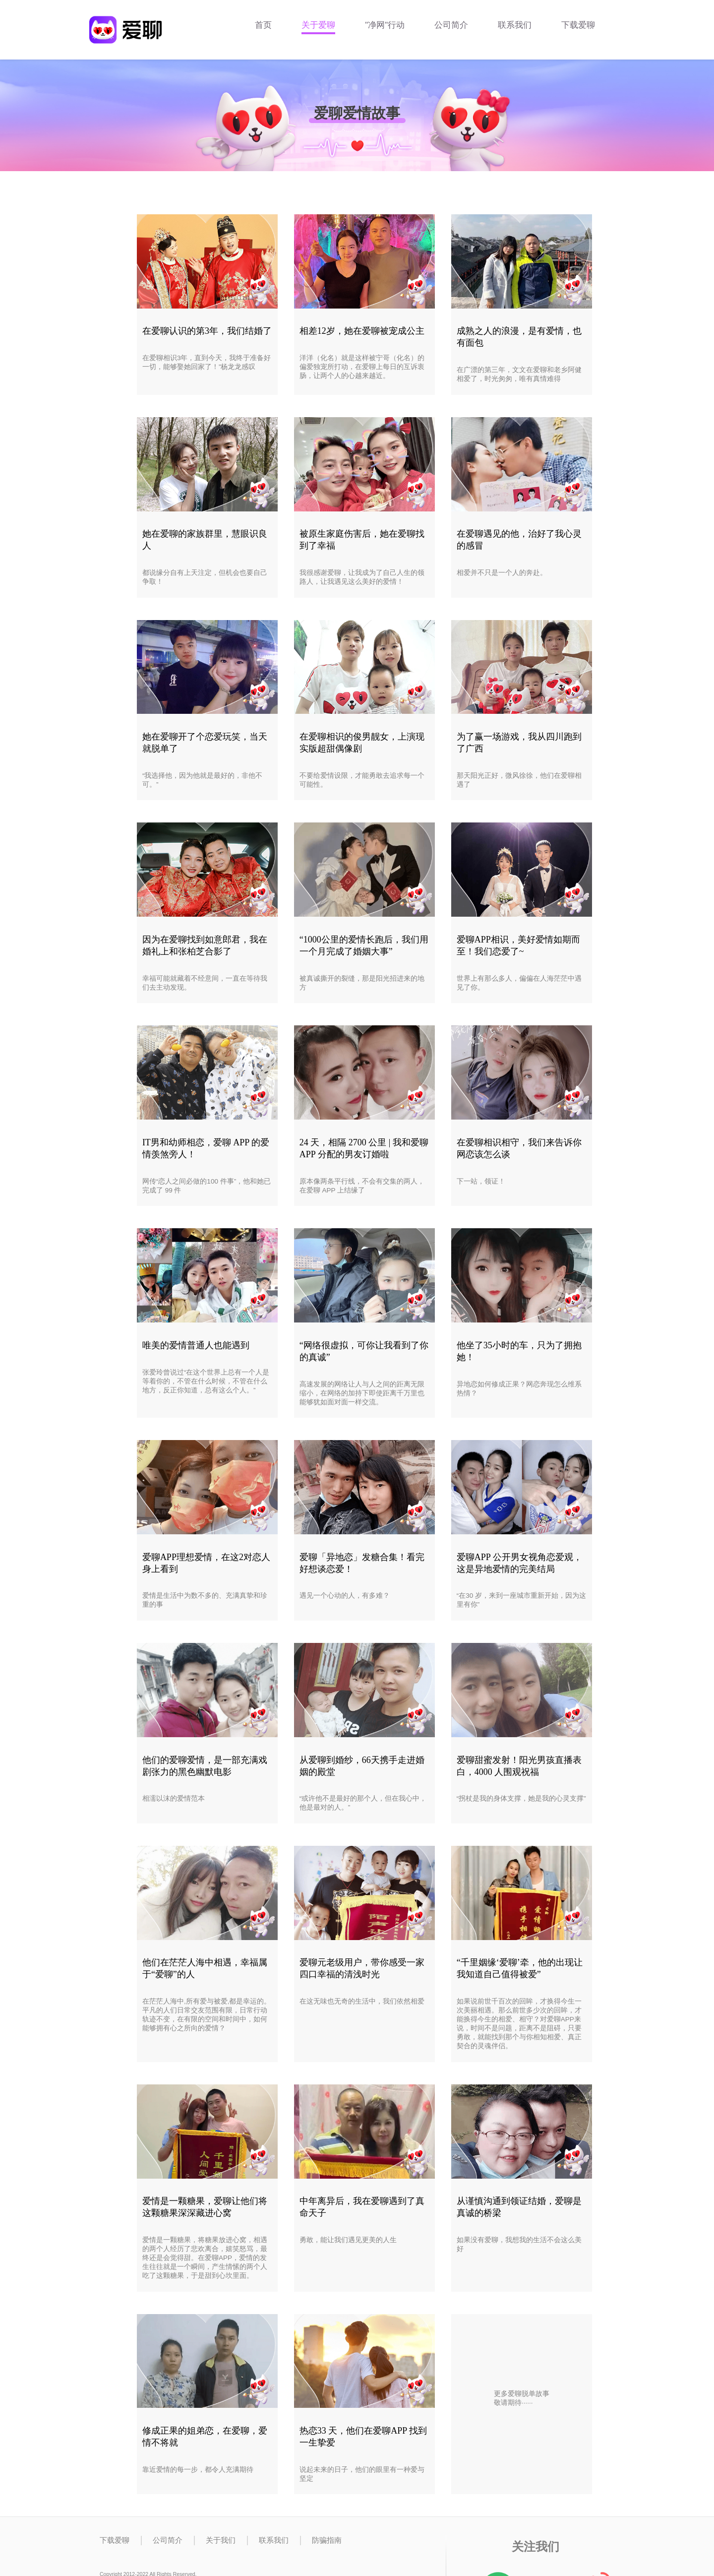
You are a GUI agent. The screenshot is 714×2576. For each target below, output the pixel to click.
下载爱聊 (578, 24)
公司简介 (451, 24)
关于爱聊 (318, 24)
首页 (263, 24)
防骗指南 (327, 2540)
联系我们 (515, 24)
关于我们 (221, 2540)
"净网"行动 (385, 24)
